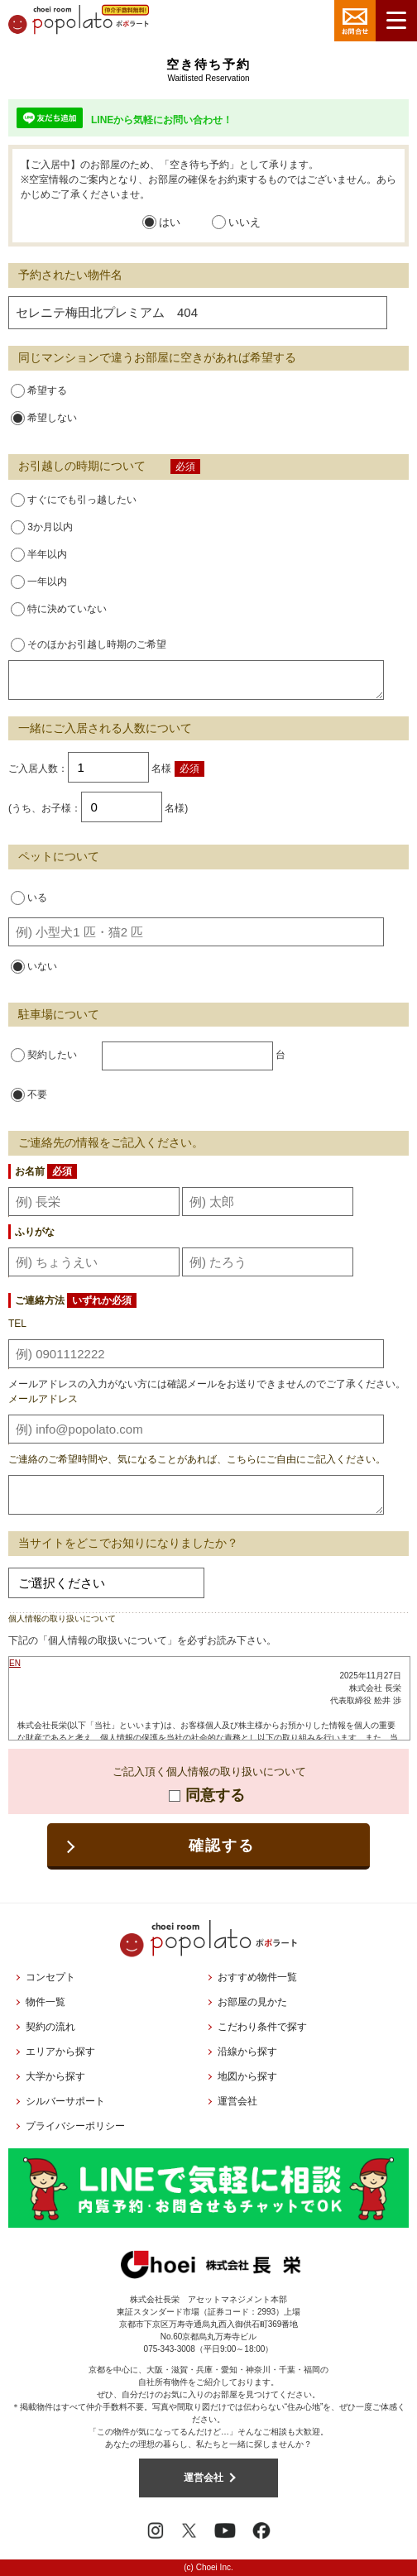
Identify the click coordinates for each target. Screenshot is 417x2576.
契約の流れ (50, 2027)
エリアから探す (60, 2051)
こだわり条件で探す (262, 2027)
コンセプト (50, 1977)
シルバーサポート (65, 2101)
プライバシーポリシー (75, 2126)
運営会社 (237, 2101)
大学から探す (55, 2076)
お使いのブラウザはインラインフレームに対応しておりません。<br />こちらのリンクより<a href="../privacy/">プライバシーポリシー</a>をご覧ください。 (209, 1698)
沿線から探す (247, 2051)
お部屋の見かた (252, 2002)
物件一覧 (45, 2002)
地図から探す (247, 2076)
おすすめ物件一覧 (257, 1977)
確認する (221, 1845)
